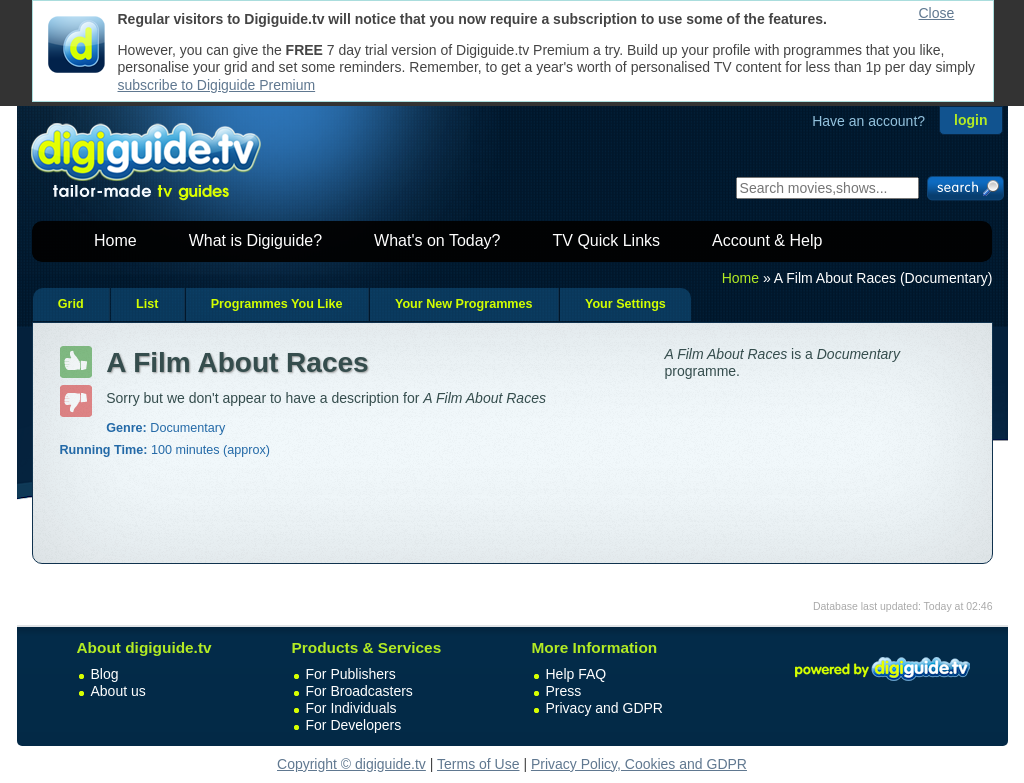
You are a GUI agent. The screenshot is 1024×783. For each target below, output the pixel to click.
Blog (105, 674)
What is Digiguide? (255, 240)
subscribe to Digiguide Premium (217, 85)
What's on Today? (437, 240)
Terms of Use (478, 764)
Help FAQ (576, 674)
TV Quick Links (606, 240)
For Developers (354, 725)
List (147, 304)
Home (115, 240)
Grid (71, 304)
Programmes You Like (277, 304)
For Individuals (351, 708)
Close (937, 13)
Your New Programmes (464, 304)
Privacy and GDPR (604, 708)
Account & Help (767, 240)
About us (118, 691)
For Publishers (351, 674)
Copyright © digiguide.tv (351, 764)
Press (564, 691)
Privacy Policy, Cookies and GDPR (639, 764)
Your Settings (625, 304)
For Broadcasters (359, 691)
